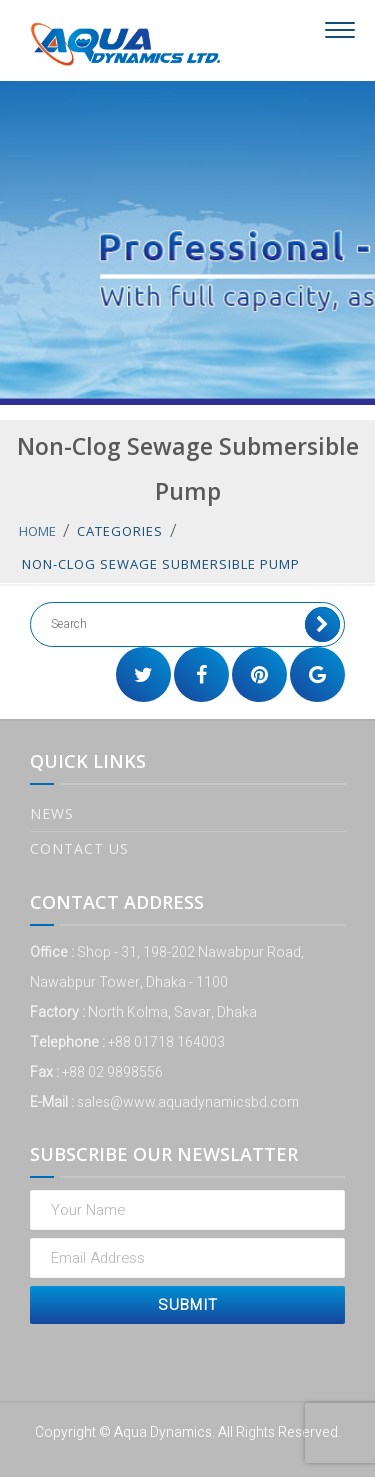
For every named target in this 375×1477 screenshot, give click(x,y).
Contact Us (79, 848)
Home (37, 531)
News (52, 813)
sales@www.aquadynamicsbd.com (188, 1102)
